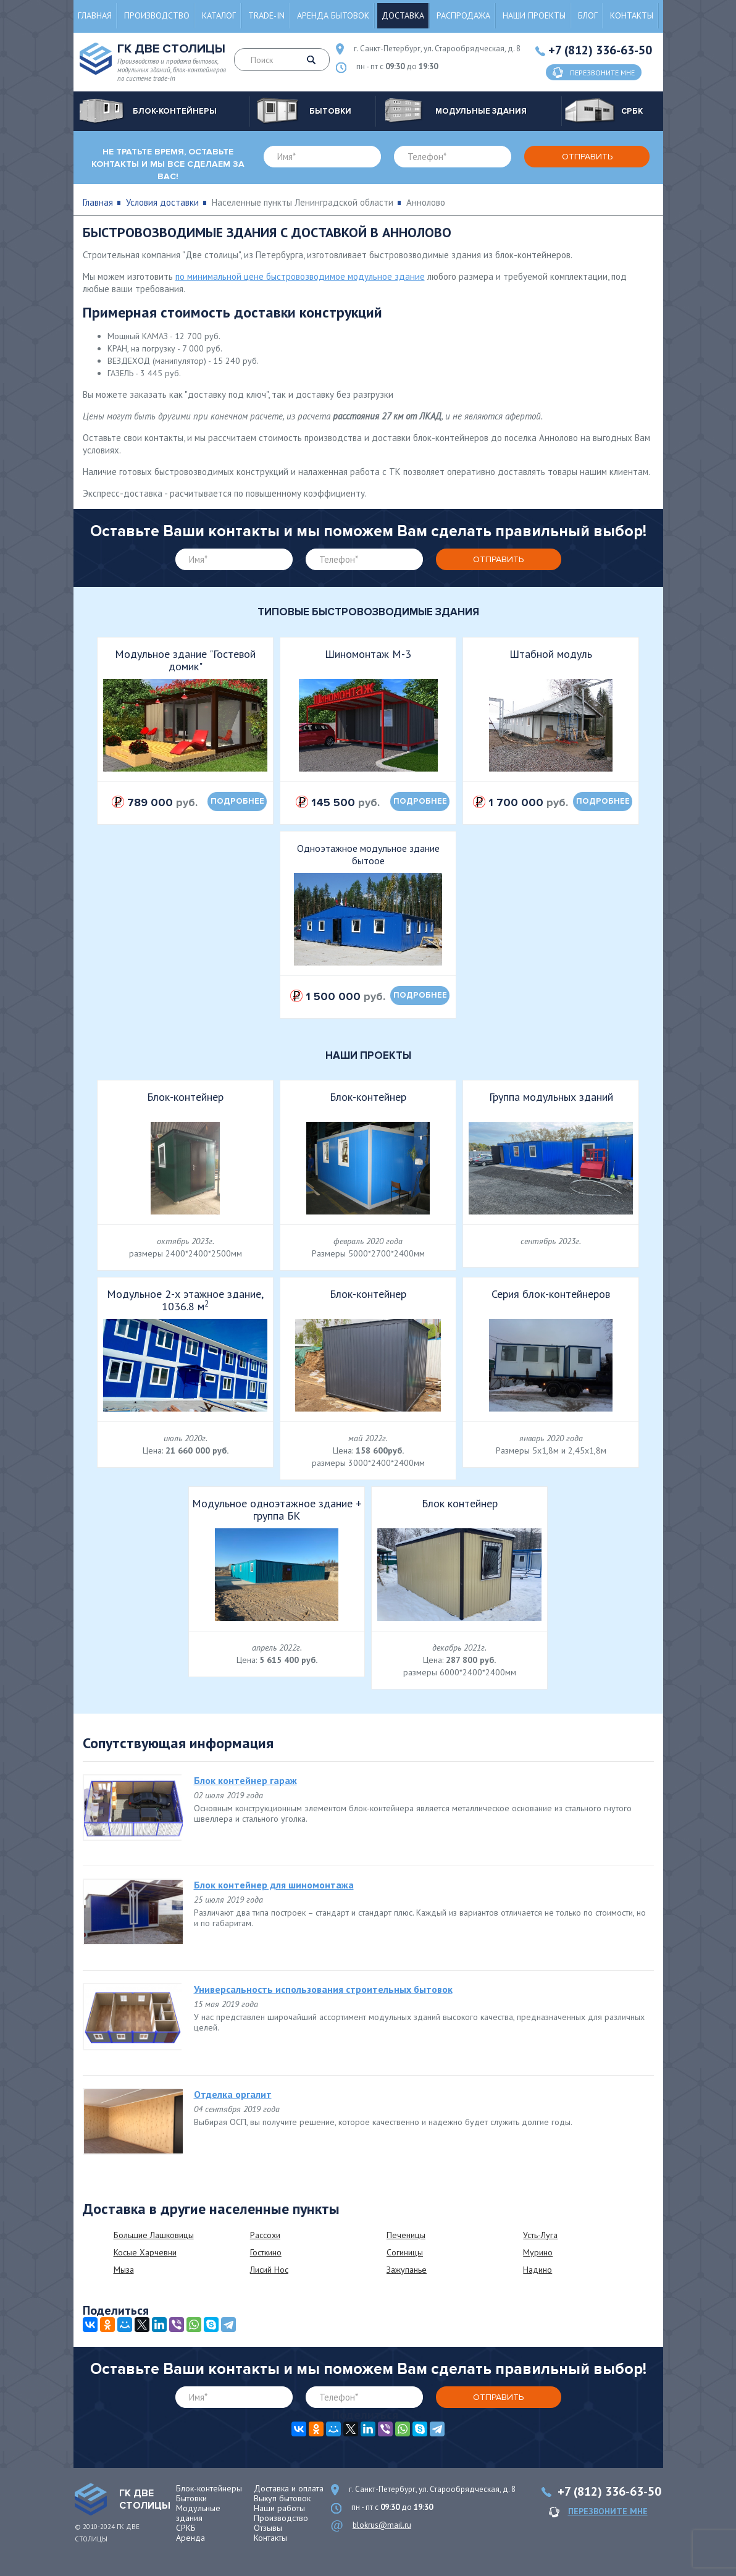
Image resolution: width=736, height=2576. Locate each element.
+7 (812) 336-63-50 (600, 50)
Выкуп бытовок (282, 2498)
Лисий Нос (269, 2269)
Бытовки (191, 2498)
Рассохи (265, 2235)
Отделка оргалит (233, 2094)
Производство (157, 15)
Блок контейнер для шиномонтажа (274, 1885)
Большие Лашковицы (154, 2235)
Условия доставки (162, 202)
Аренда (190, 2538)
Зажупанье (407, 2269)
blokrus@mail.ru (382, 2525)
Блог (588, 15)
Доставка (403, 15)
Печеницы (406, 2235)
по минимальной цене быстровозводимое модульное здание (300, 276)
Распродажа (463, 15)
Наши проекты (534, 15)
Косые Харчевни (145, 2252)
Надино (537, 2269)
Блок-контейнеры (209, 2488)
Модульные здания (198, 2513)
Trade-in (266, 15)
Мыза (124, 2269)
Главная (95, 15)
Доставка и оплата (289, 2488)
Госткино (266, 2252)
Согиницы (405, 2252)
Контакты (631, 15)
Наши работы (279, 2508)
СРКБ (186, 2528)
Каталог (219, 15)
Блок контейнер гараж (245, 1780)
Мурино (538, 2252)
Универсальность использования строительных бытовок (323, 1989)
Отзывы (268, 2528)
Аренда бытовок (333, 15)
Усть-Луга (540, 2235)
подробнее (237, 801)
